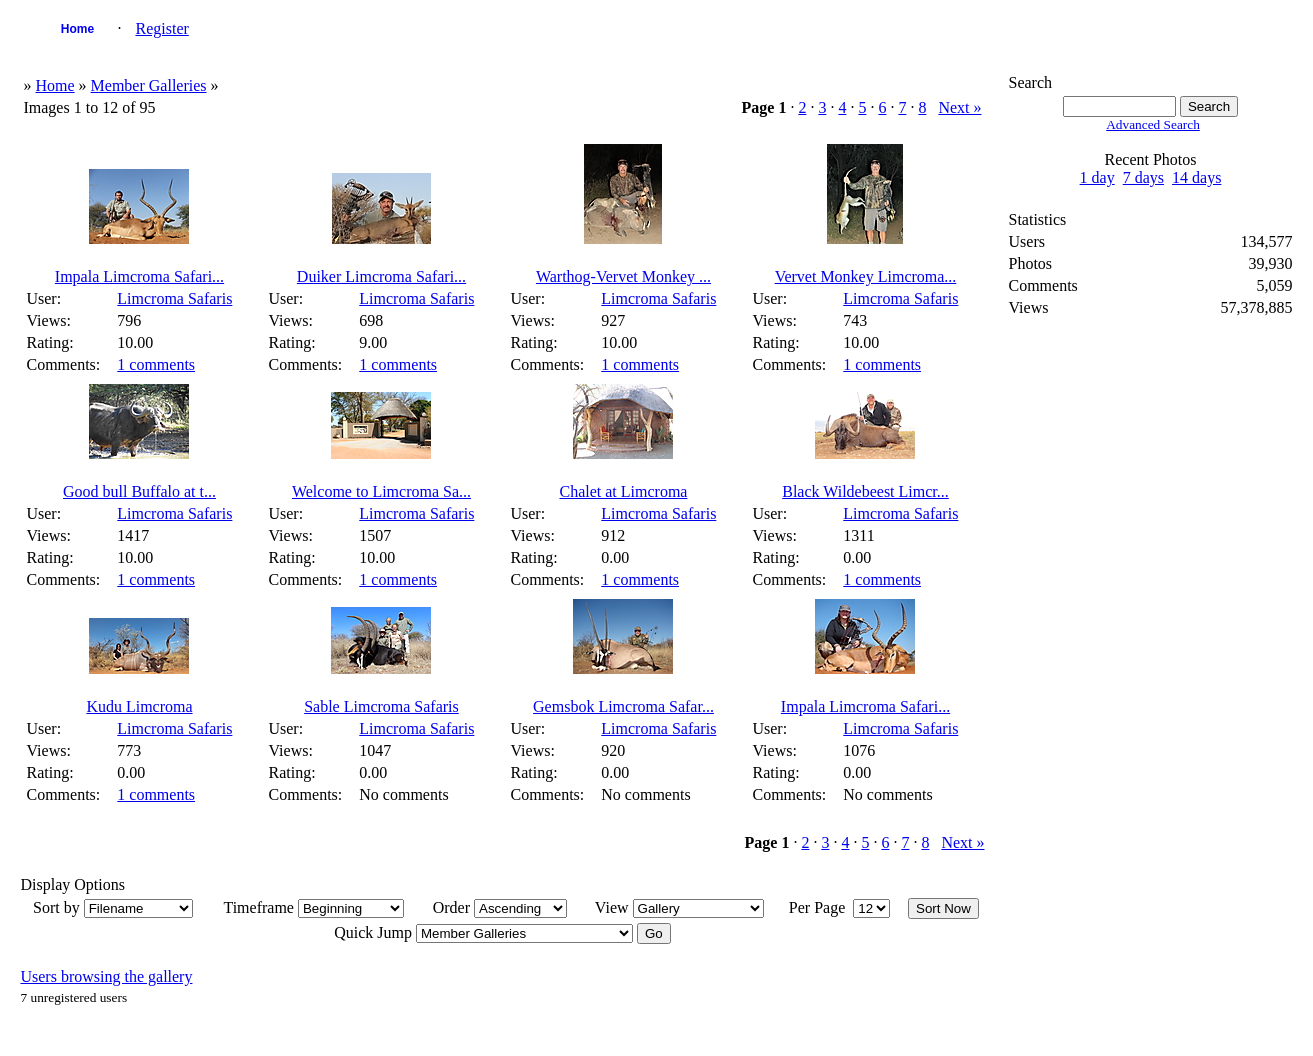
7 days (1143, 177)
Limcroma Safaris (174, 298)
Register (161, 28)
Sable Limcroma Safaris (381, 706)
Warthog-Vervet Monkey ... (623, 276)
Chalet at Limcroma (624, 491)
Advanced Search (1153, 124)
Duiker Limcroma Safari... (381, 276)
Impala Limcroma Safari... (139, 276)
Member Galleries (149, 85)
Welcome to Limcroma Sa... (381, 491)
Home (77, 29)
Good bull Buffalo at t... (139, 491)
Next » (959, 107)
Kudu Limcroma (139, 706)
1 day (1097, 177)
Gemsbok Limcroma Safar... (623, 706)
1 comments (156, 364)
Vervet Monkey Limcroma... (866, 276)
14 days (1196, 177)
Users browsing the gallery (106, 976)
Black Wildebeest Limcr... (865, 491)
